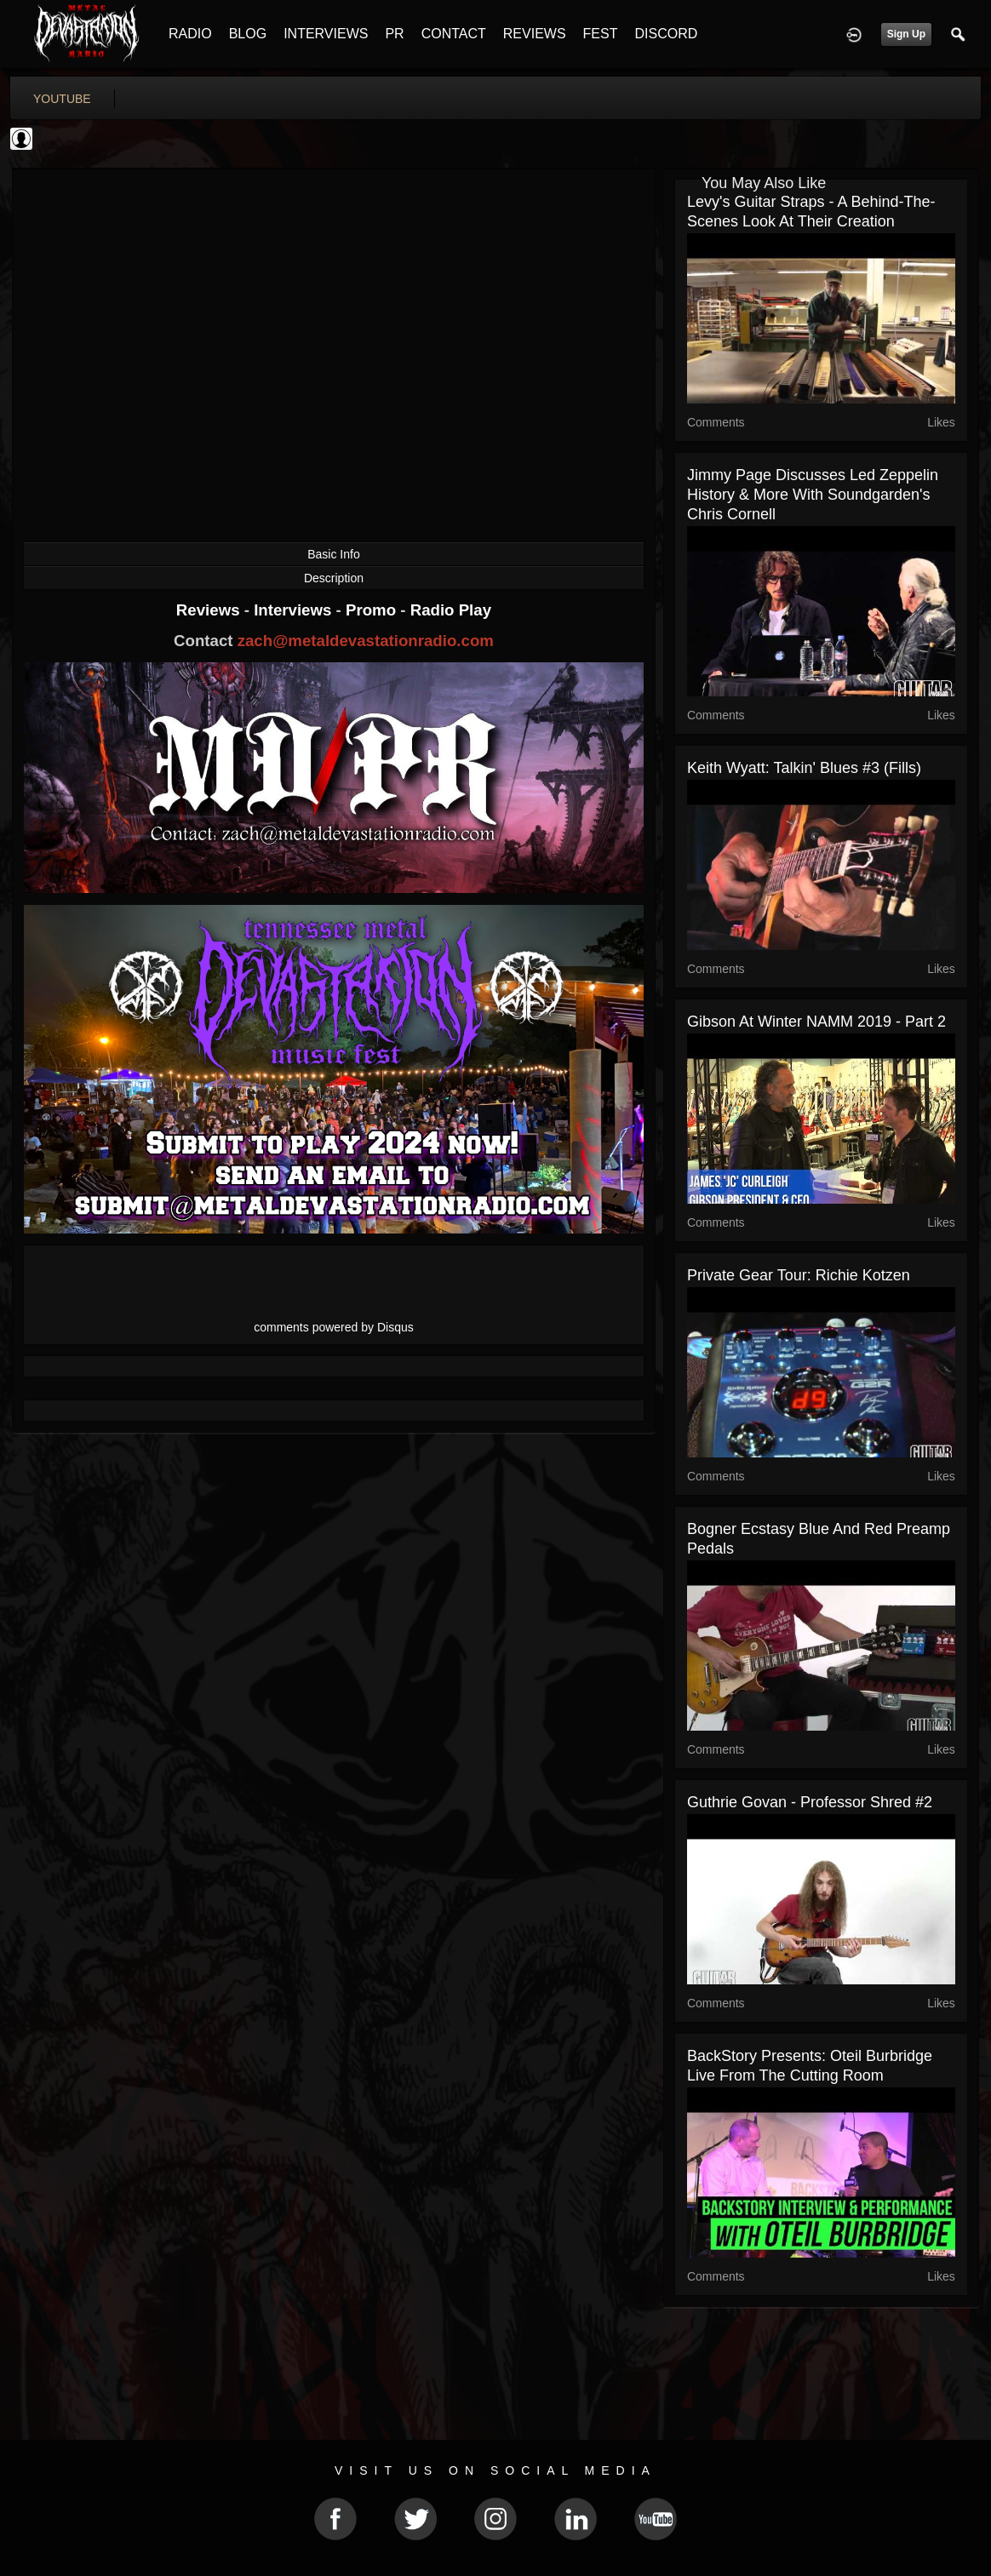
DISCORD (665, 33)
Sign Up (906, 34)
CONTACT (453, 33)
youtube (62, 99)
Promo (373, 610)
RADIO (190, 33)
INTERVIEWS (326, 33)
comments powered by (334, 1327)
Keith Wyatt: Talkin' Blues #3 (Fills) (804, 767)
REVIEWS (534, 33)
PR (394, 33)
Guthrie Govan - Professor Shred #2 (809, 1802)
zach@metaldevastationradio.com (366, 641)
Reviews (210, 610)
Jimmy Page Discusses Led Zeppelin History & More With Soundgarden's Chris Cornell (812, 495)
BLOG (247, 33)
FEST (600, 33)
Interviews (294, 610)
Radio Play (450, 610)
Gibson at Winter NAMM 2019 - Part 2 (816, 1021)
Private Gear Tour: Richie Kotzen (798, 1275)
